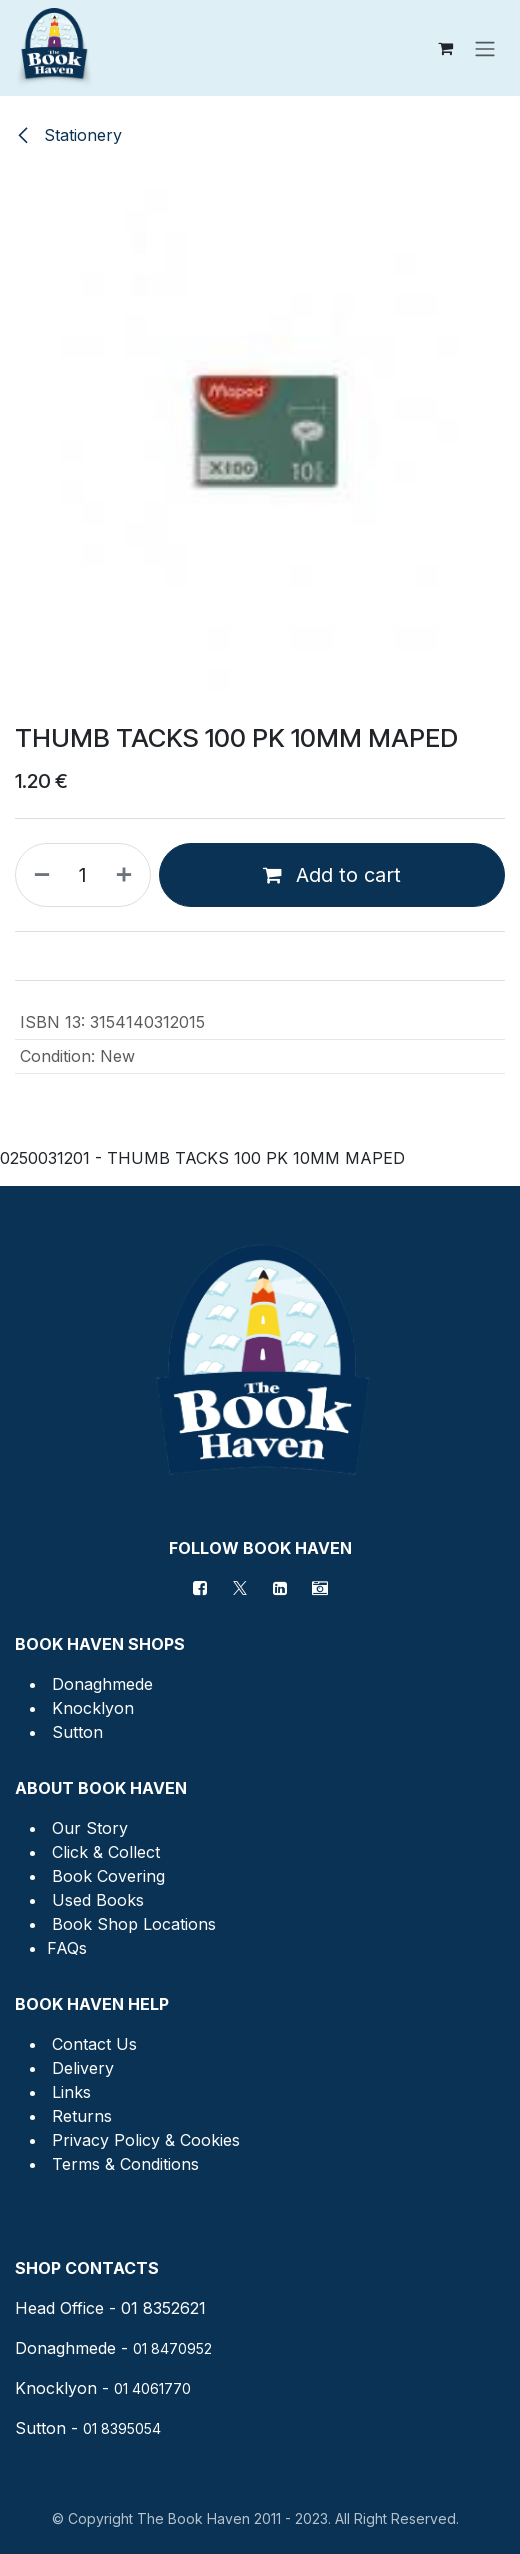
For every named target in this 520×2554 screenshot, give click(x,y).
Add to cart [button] (332, 875)
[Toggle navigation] (485, 48)
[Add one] (128, 875)
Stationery (68, 135)
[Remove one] (38, 875)
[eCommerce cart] (445, 48)
